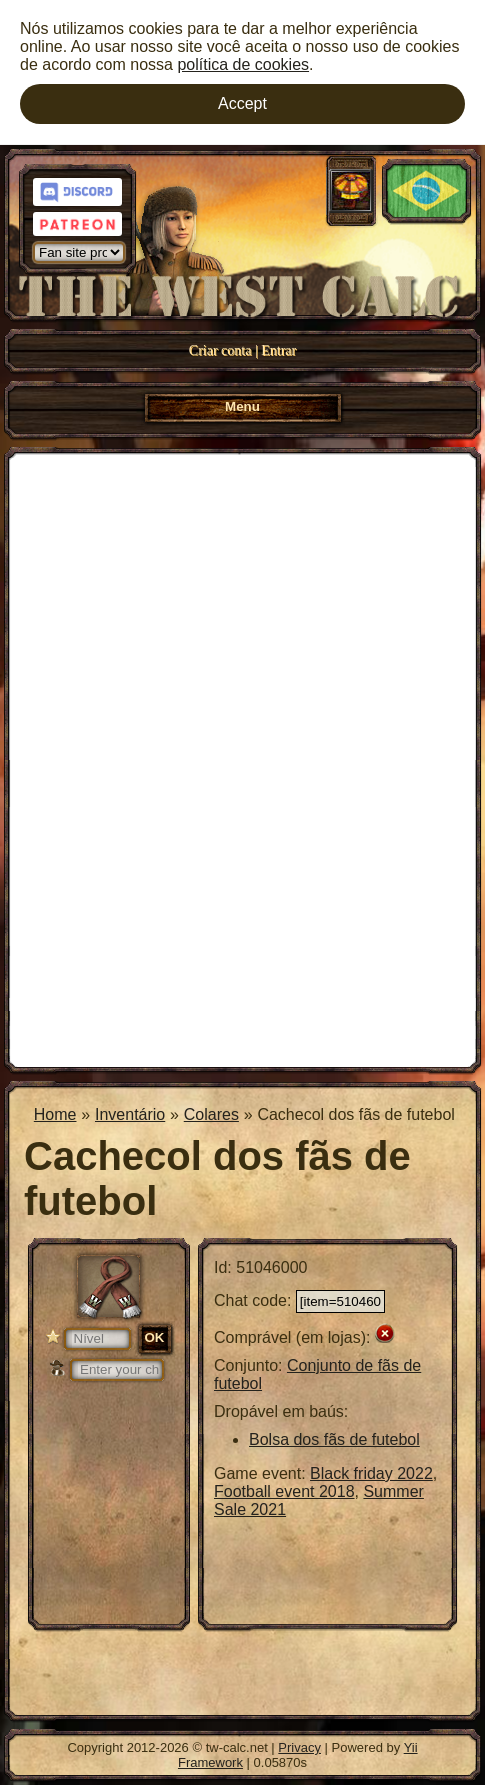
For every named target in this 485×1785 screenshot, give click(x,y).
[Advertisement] (242, 758)
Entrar (278, 350)
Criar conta (220, 350)
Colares (211, 1114)
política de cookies (243, 64)
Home (55, 1114)
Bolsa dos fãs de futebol (334, 1439)
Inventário (130, 1114)
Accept (242, 103)
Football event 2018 (284, 1491)
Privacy (299, 1747)
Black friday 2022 (371, 1473)
